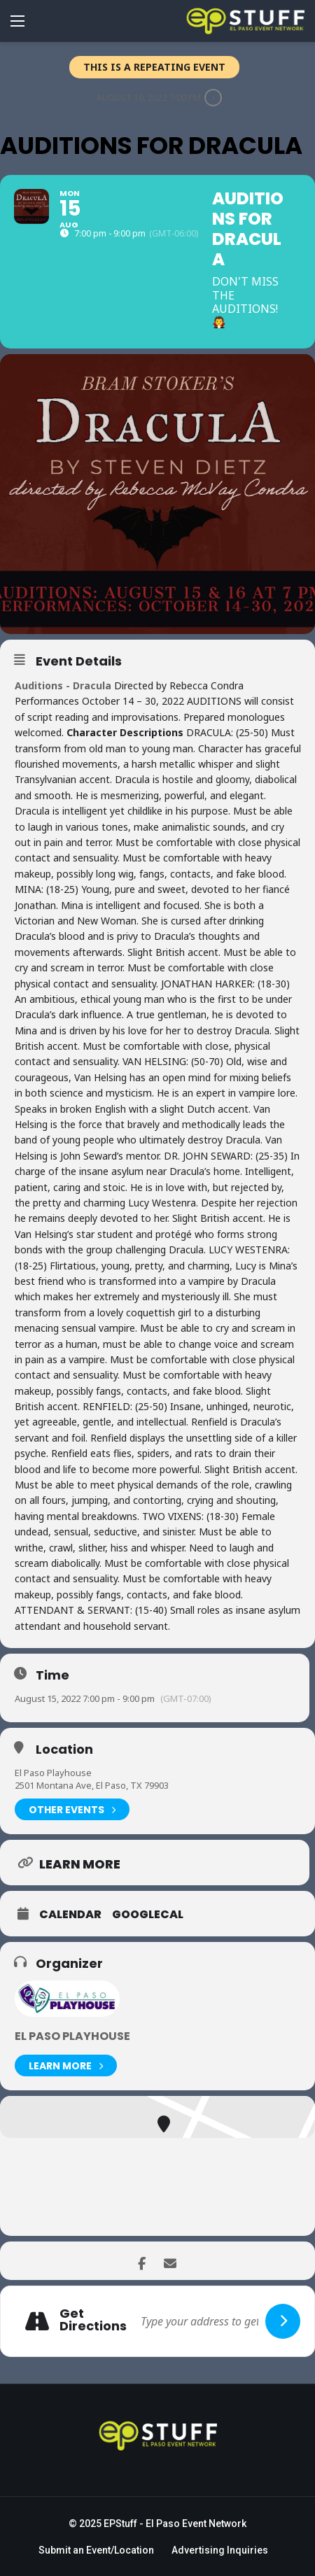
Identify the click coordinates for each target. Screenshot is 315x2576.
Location (64, 1749)
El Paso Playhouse (53, 1772)
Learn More (66, 2065)
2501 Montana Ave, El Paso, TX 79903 (92, 1785)
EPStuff (120, 2523)
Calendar (70, 1914)
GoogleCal (147, 1914)
